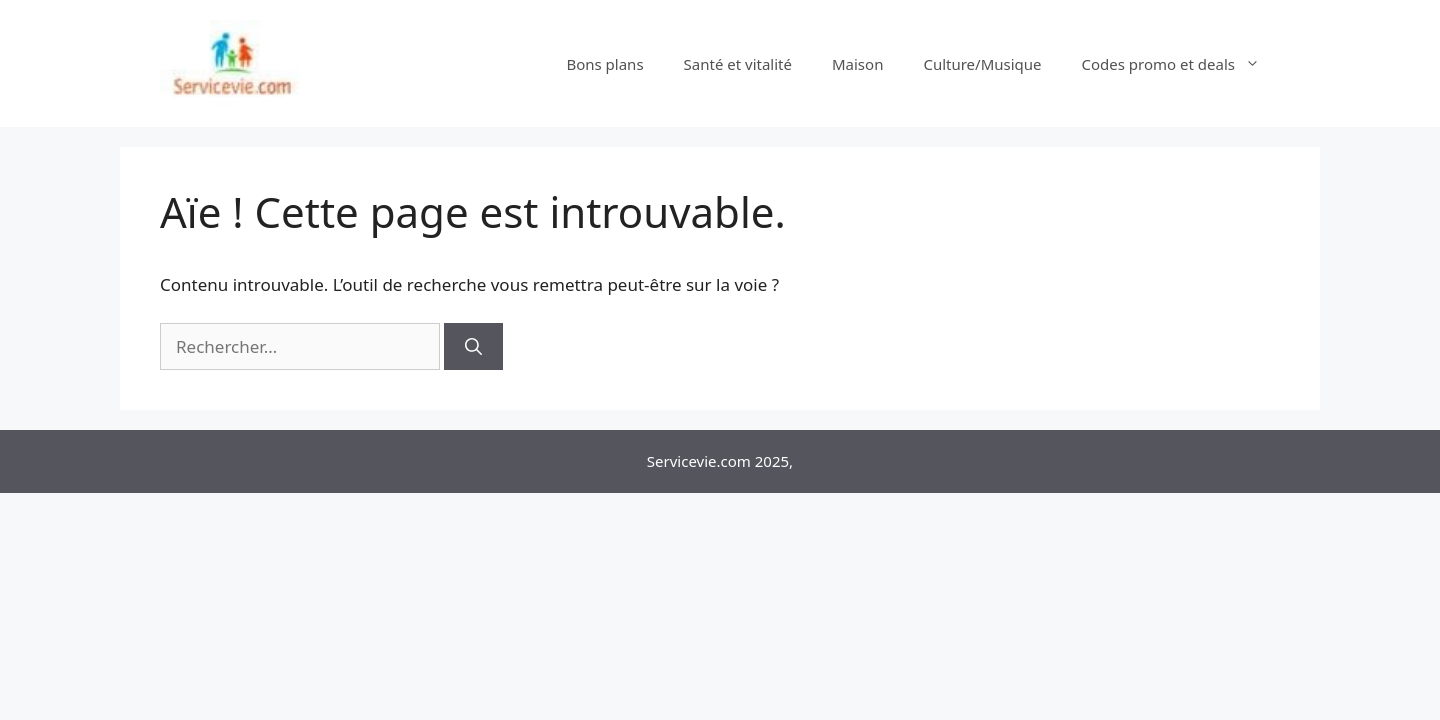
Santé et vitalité (738, 64)
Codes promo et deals (1181, 64)
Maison (857, 64)
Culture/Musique (982, 64)
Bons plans (604, 64)
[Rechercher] (473, 347)
